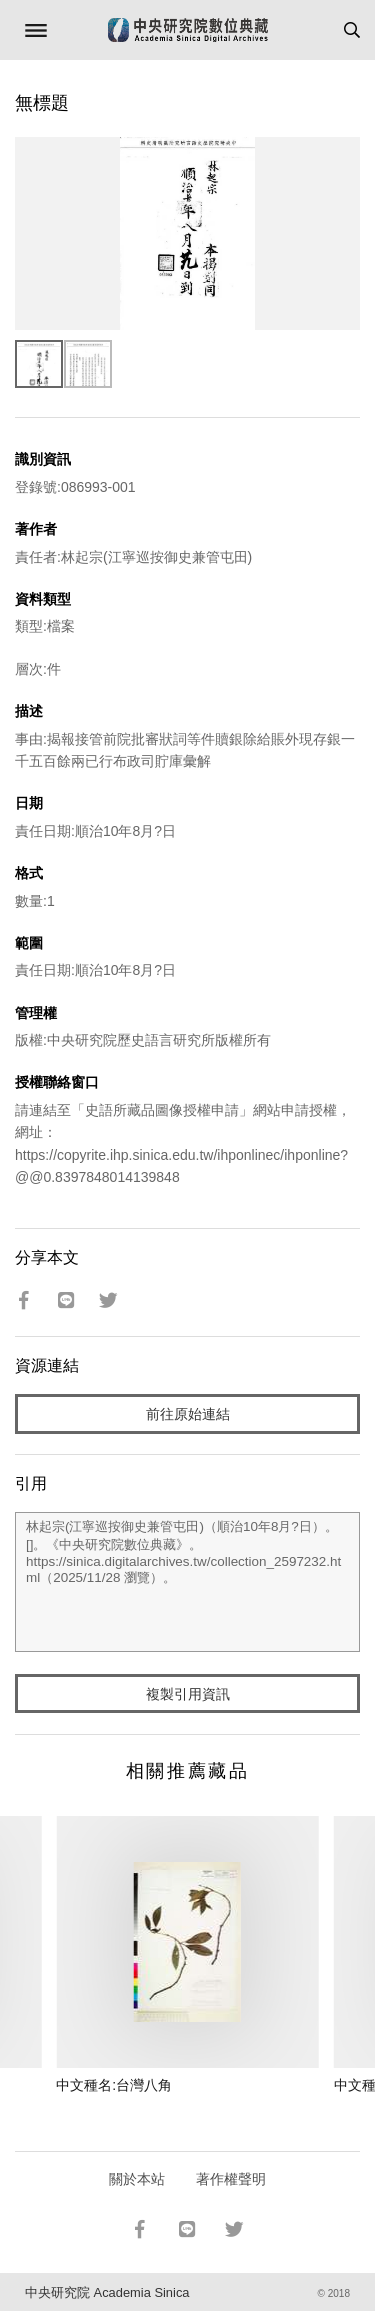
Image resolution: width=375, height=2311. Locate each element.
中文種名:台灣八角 (114, 2085)
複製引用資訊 (188, 1694)
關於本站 (137, 2179)
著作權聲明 (231, 2179)
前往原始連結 (188, 1414)
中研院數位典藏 (188, 30)
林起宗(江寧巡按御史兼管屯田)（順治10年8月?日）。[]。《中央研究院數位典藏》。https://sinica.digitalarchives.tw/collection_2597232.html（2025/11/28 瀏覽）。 (187, 1582)
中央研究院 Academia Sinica (107, 2292)
